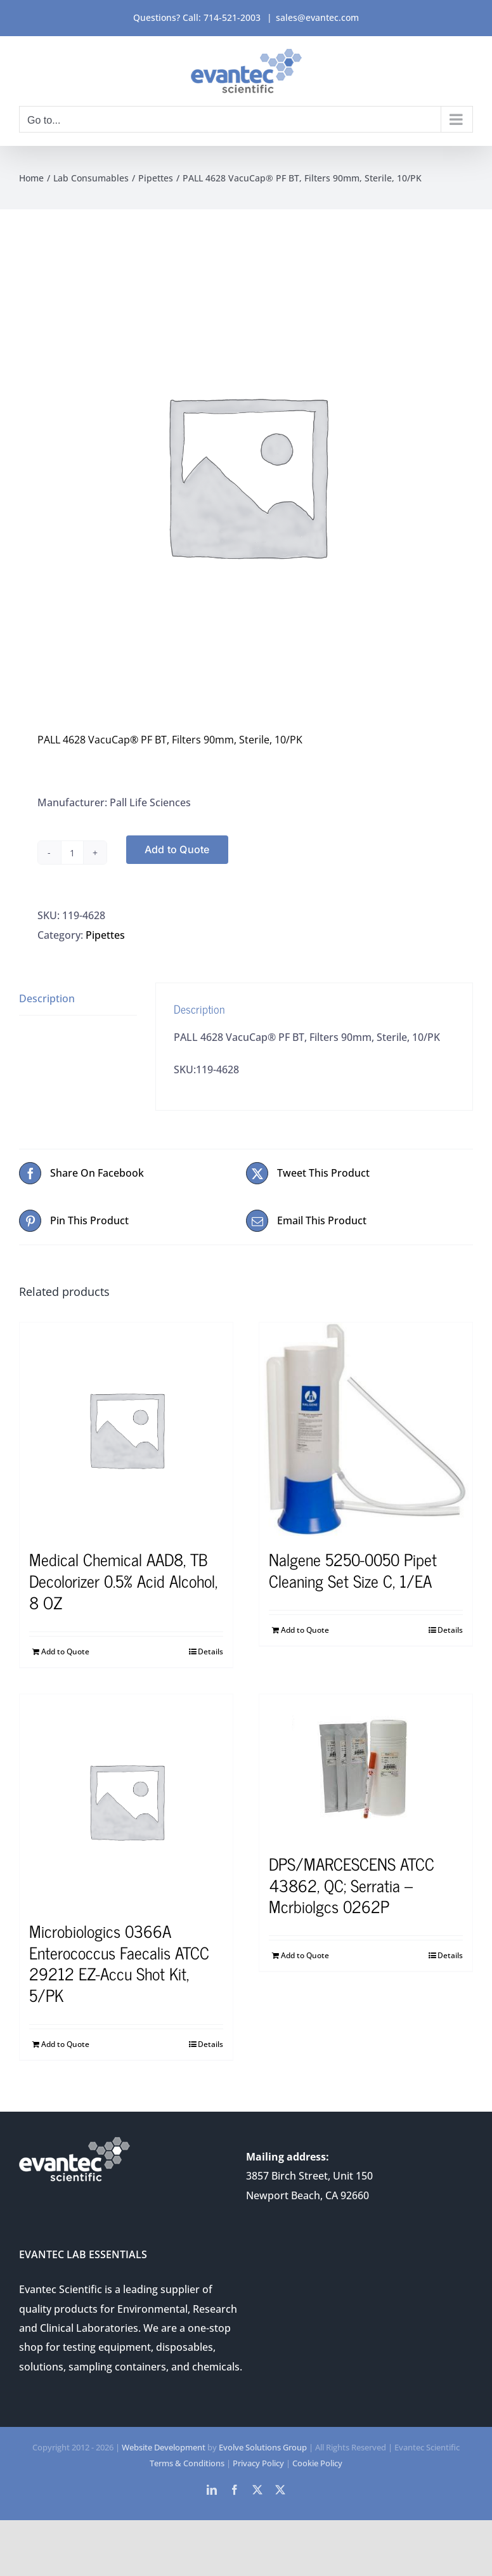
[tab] (78, 999)
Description (47, 998)
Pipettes (105, 935)
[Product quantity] (72, 852)
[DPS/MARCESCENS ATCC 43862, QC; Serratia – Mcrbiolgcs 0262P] (365, 1767)
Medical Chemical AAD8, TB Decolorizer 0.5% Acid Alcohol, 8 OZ (123, 1580)
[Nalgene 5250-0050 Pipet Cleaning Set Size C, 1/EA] (365, 1429)
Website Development (163, 2447)
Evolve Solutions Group (263, 2447)
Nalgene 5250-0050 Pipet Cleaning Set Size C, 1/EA (353, 1569)
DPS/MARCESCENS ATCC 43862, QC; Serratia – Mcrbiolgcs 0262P (351, 1885)
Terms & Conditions (187, 2463)
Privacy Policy (258, 2463)
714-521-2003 (232, 17)
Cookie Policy (317, 2463)
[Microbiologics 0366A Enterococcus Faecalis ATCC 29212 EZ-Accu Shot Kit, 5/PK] (126, 1800)
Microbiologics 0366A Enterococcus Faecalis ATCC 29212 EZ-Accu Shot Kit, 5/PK (119, 1962)
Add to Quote (177, 849)
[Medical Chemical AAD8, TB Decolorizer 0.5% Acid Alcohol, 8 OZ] (126, 1429)
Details (210, 1651)
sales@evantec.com (317, 17)
